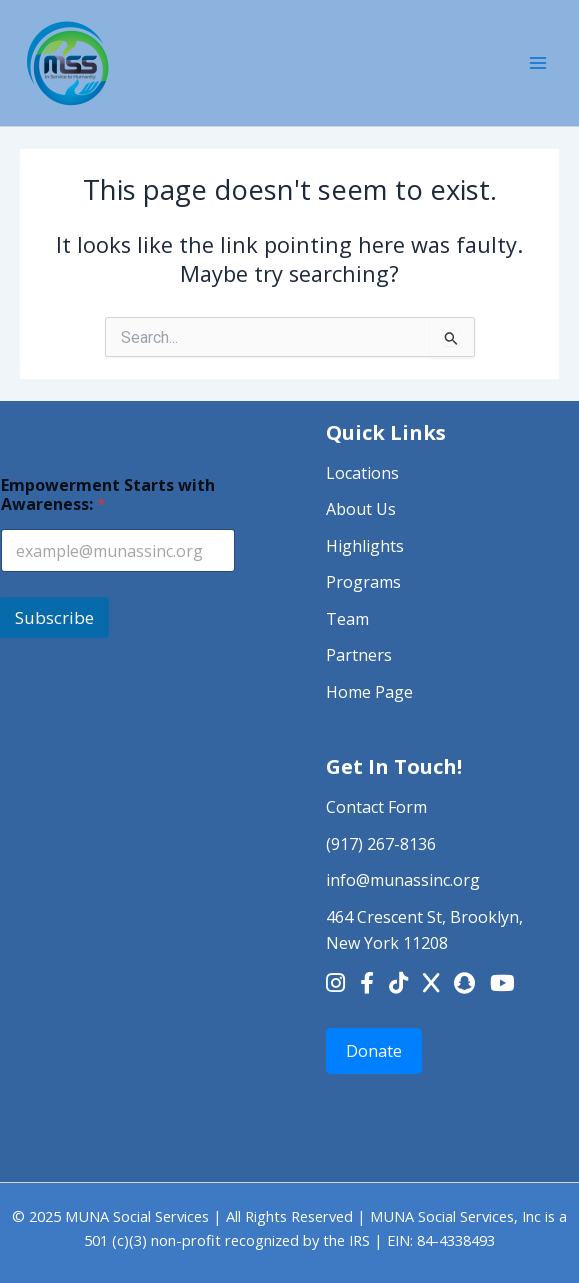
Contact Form (376, 807)
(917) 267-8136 (381, 844)
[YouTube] (502, 985)
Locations (362, 473)
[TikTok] (398, 985)
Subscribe (54, 617)
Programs (363, 582)
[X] (431, 985)
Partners (359, 655)
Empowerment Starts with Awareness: (108, 495)
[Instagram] (335, 985)
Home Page (369, 692)
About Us (361, 509)
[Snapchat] (464, 985)
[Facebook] (367, 985)
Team (347, 619)
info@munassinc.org (403, 880)
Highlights (365, 546)
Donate (374, 1051)
